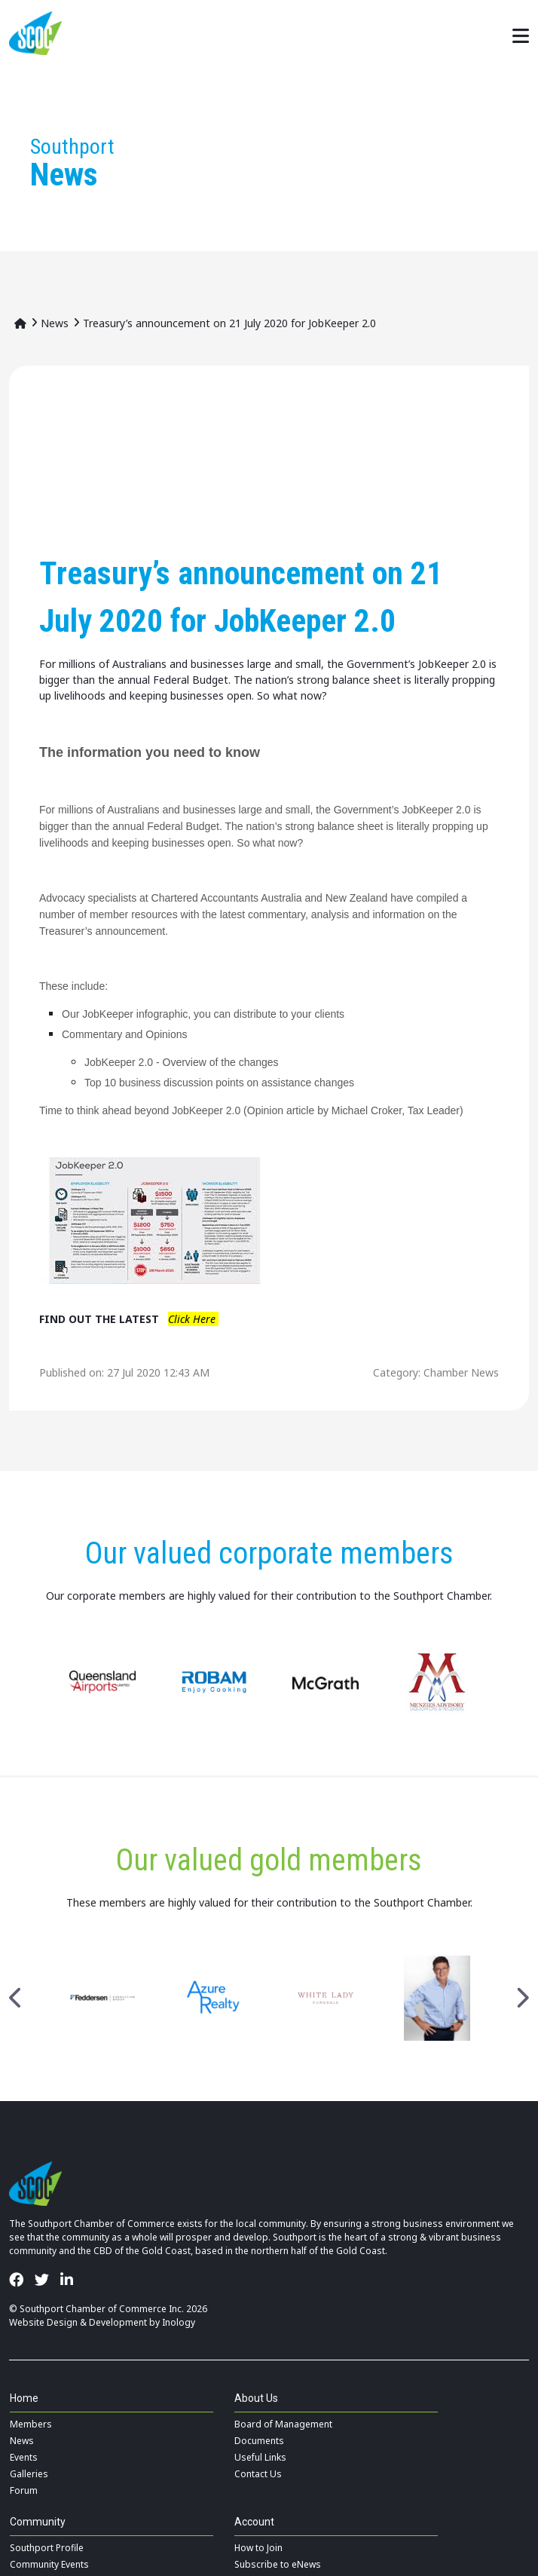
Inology (178, 2322)
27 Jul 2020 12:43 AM (158, 1372)
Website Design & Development (78, 2322)
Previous (16, 1998)
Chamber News (461, 1372)
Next (522, 1998)
